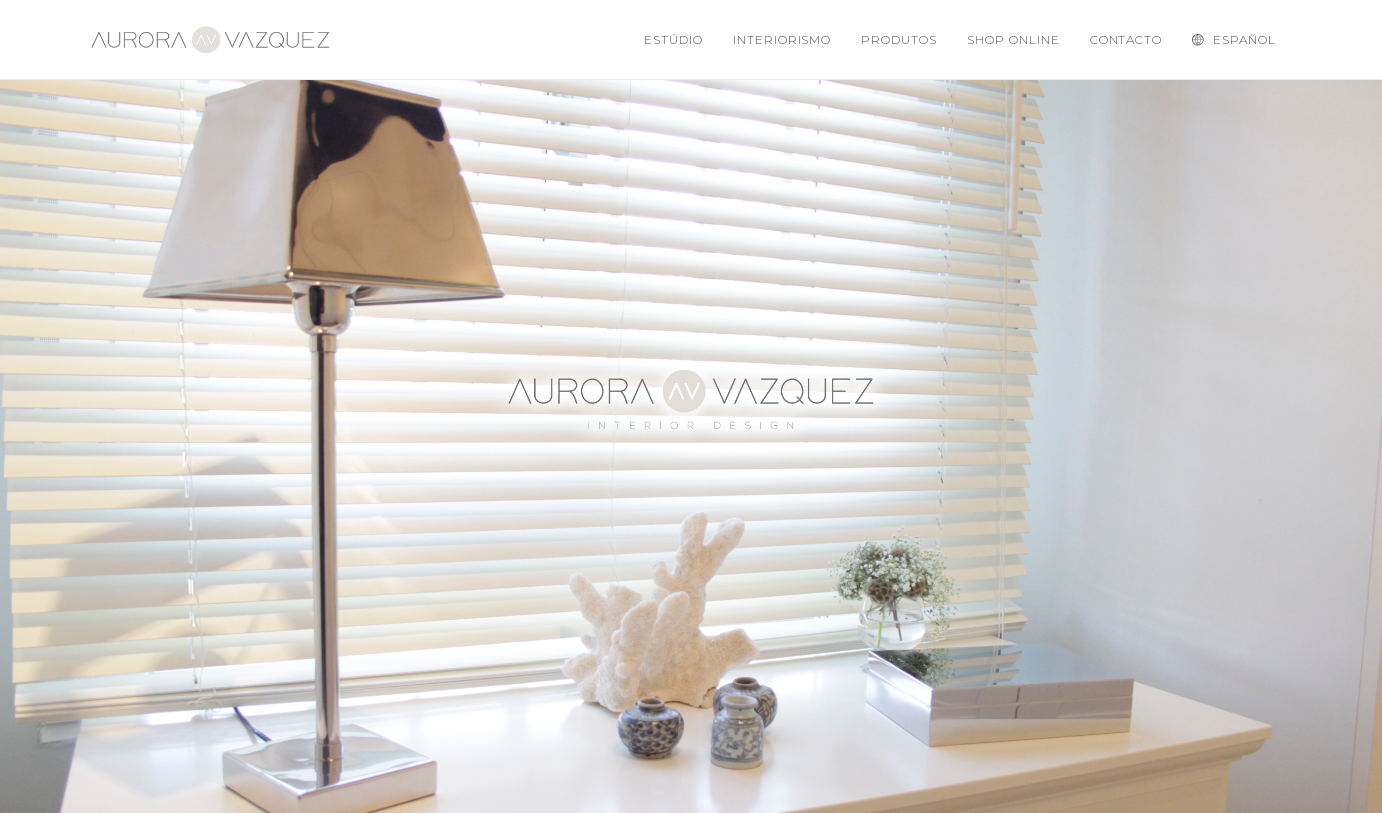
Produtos (899, 39)
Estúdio (673, 39)
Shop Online (1013, 39)
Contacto (1126, 39)
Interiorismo (782, 39)
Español (1234, 39)
